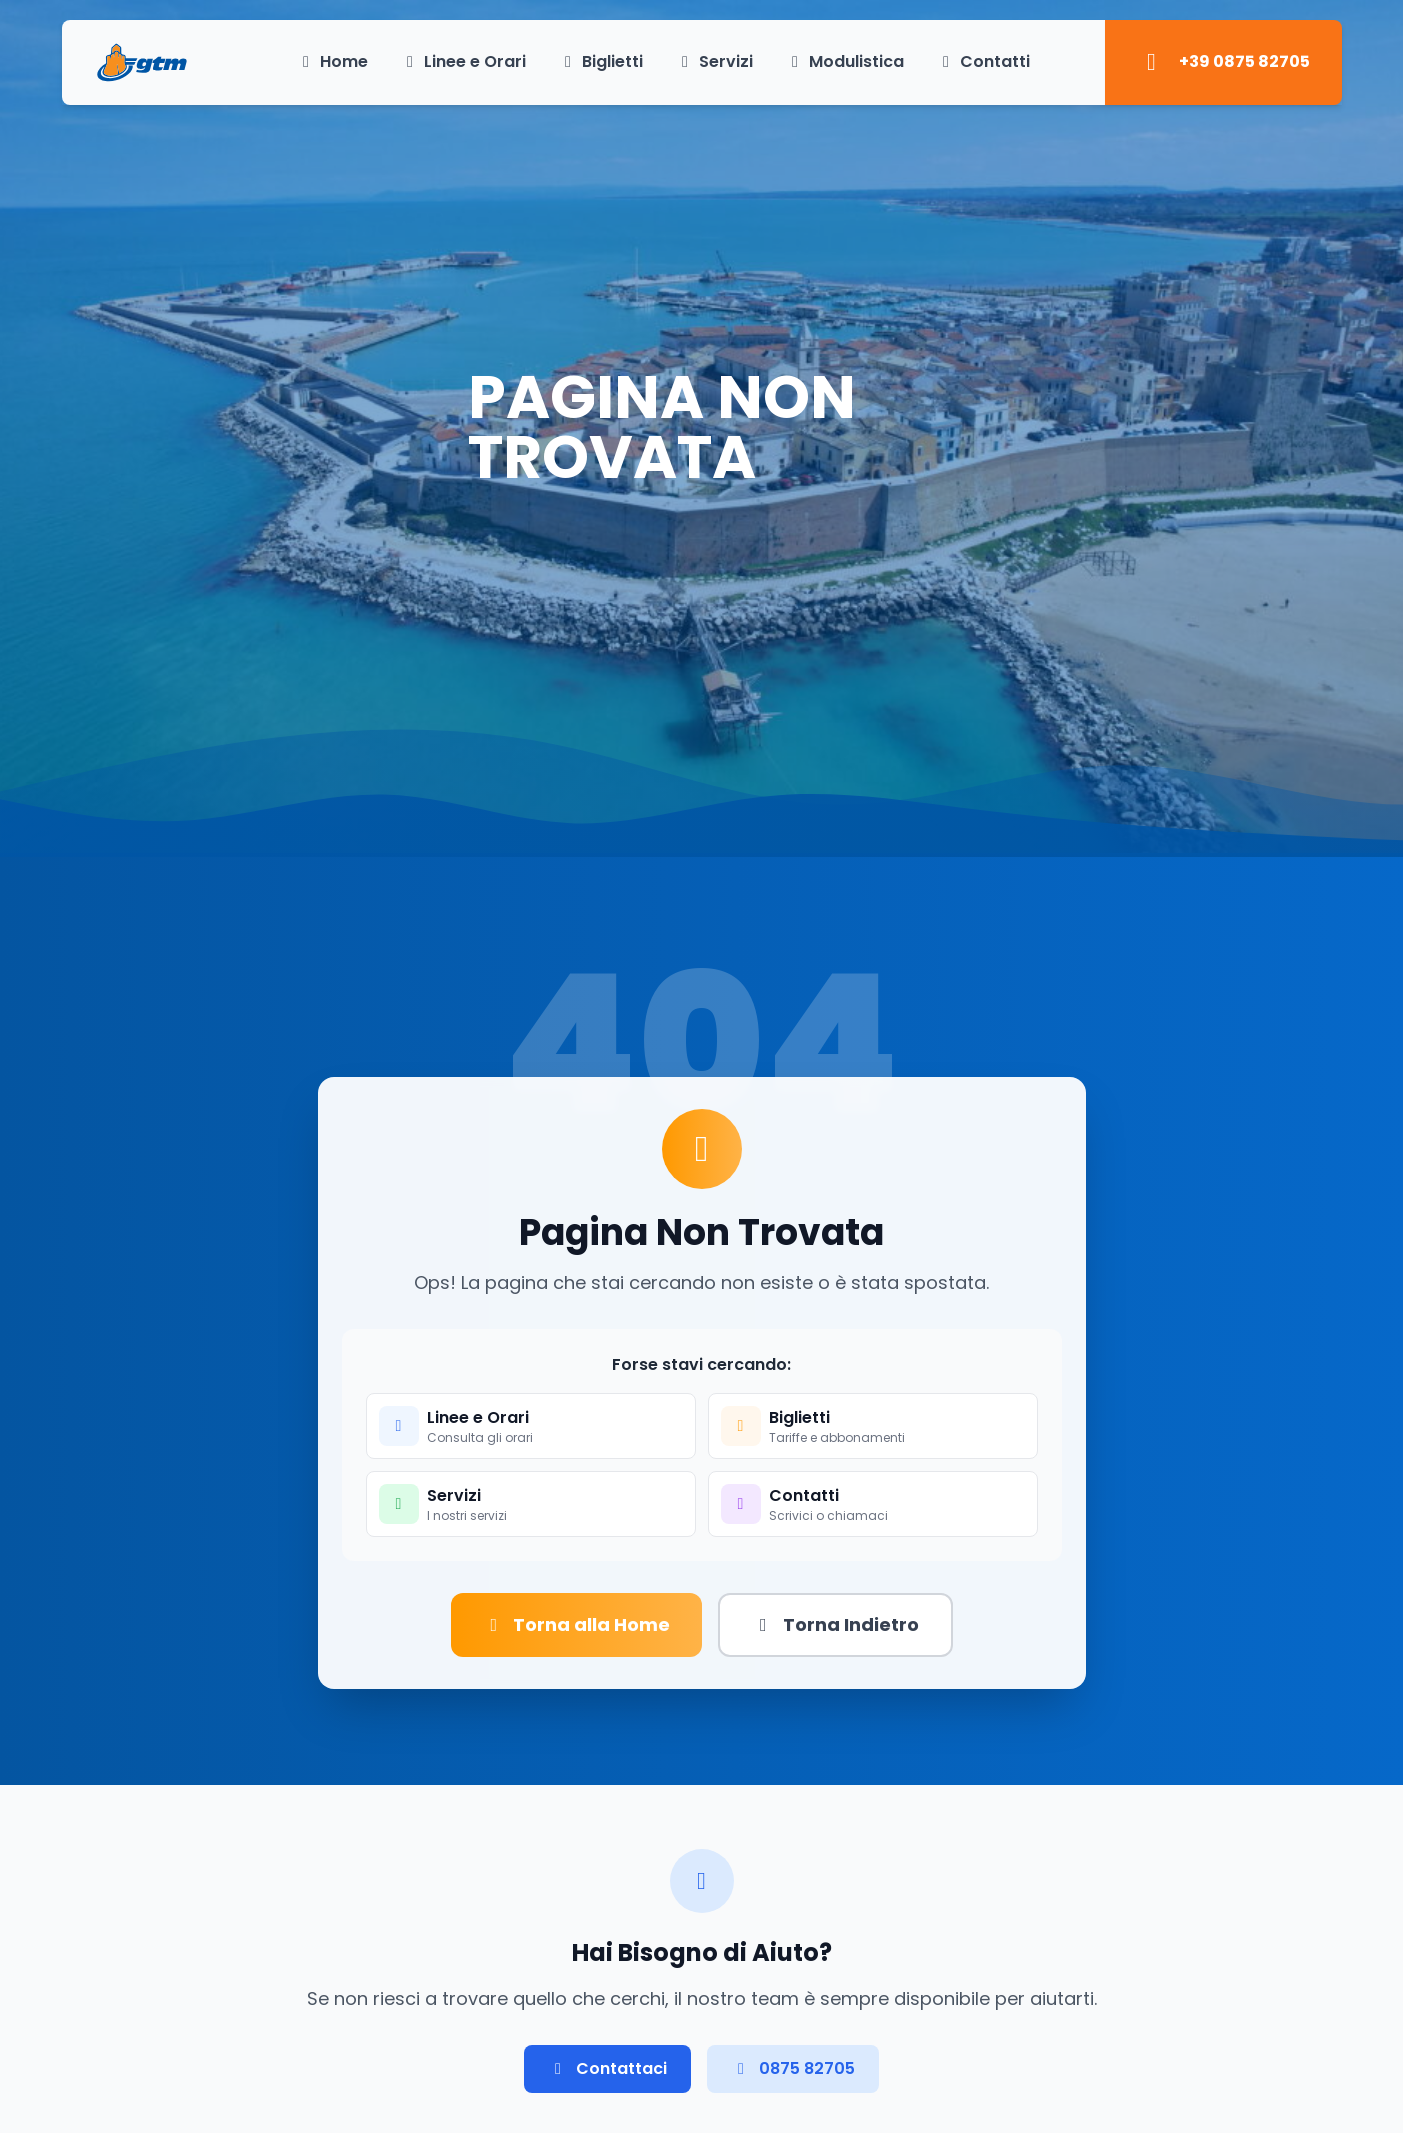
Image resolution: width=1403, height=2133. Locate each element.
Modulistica (844, 61)
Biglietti (600, 61)
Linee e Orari (463, 61)
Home (332, 61)
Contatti (983, 61)
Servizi (714, 61)
